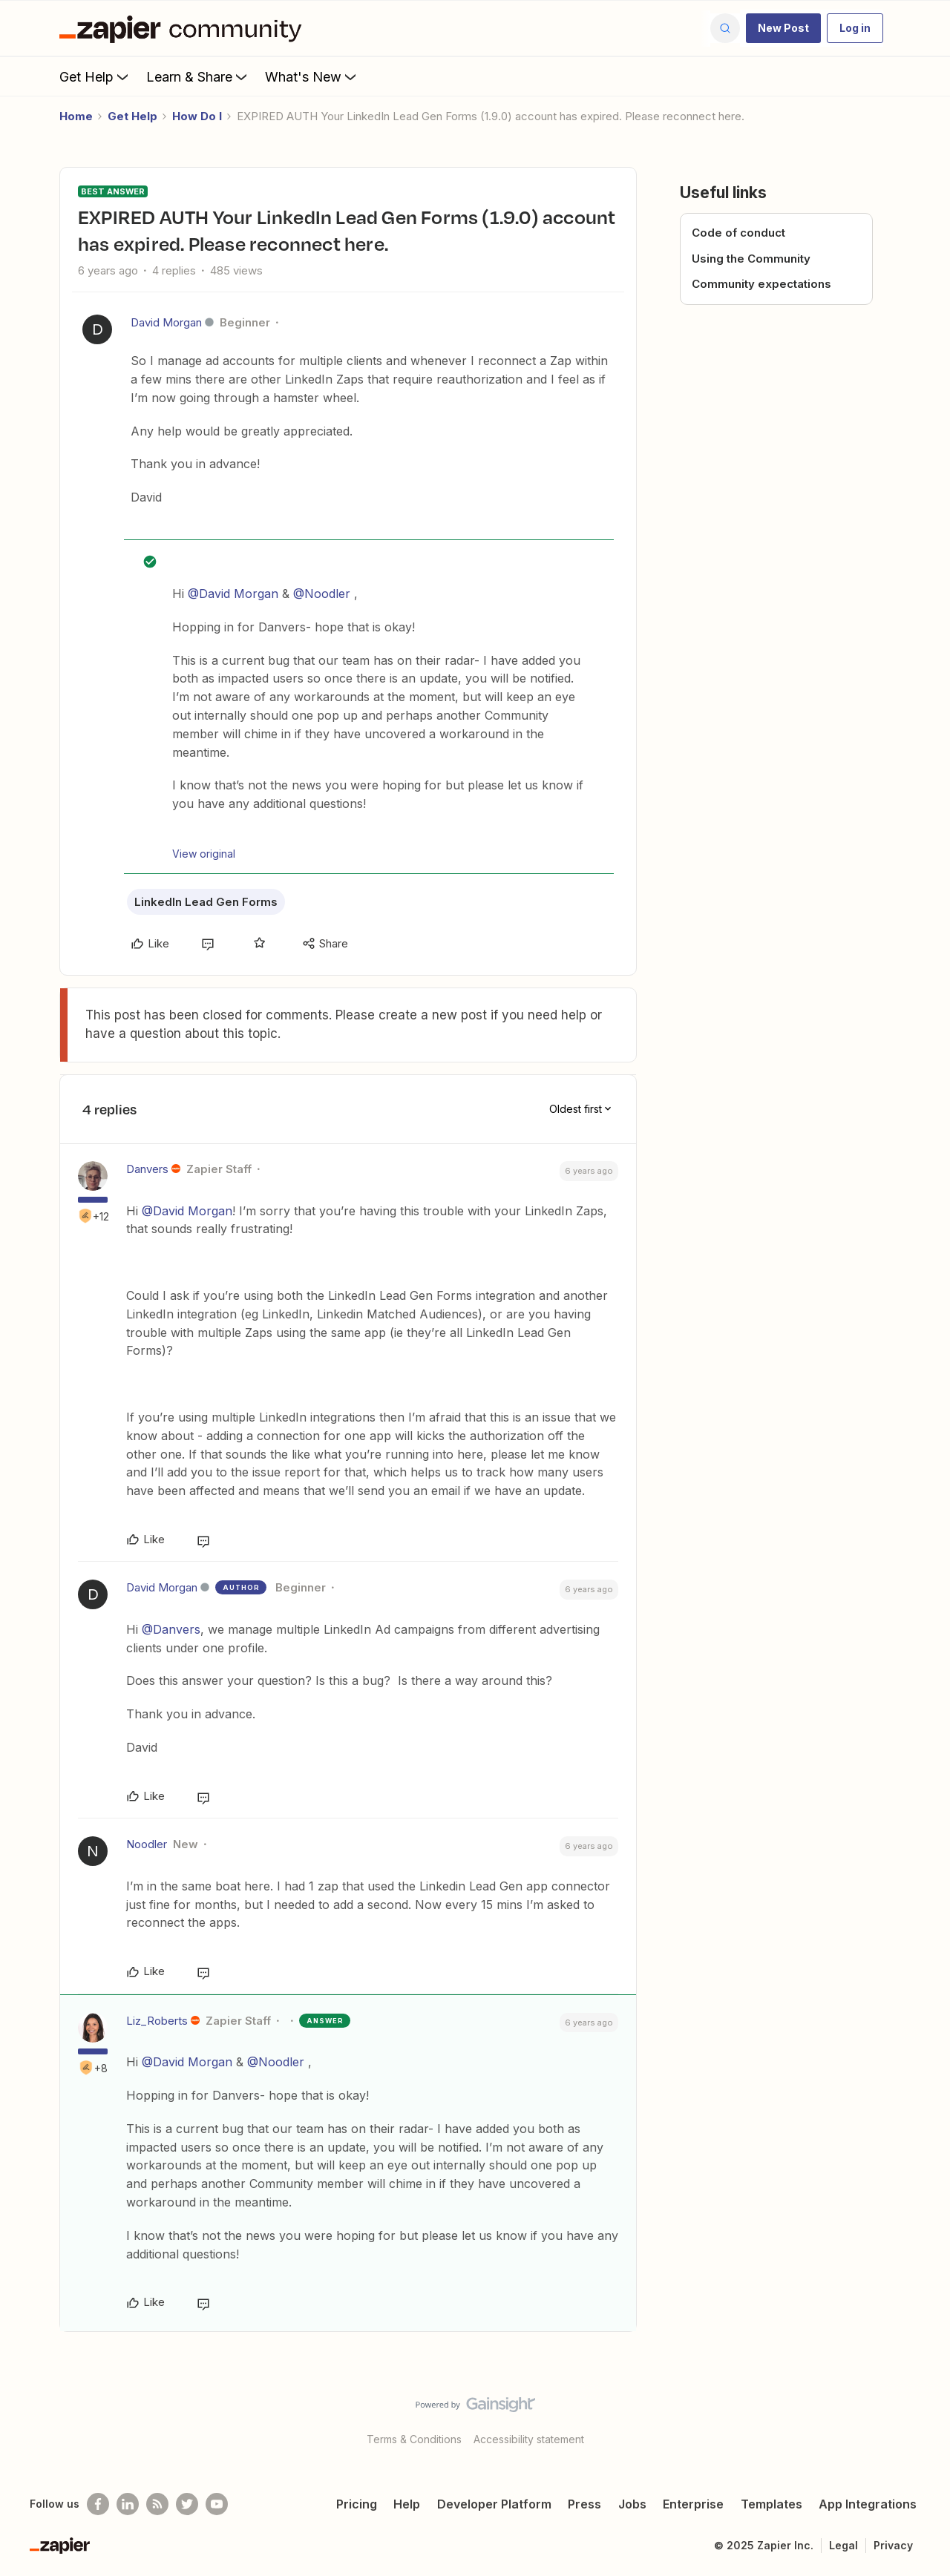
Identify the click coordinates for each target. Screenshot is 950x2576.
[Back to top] (920, 2417)
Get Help (95, 76)
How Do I (197, 116)
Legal (843, 2545)
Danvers (147, 1169)
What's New (312, 76)
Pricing (356, 2504)
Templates (771, 2504)
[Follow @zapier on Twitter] (187, 2504)
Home (76, 116)
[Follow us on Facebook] (98, 2504)
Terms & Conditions (414, 2439)
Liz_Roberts (157, 2021)
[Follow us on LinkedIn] (128, 2504)
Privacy (893, 2545)
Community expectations (761, 284)
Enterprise (693, 2504)
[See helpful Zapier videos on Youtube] (217, 2504)
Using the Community (751, 259)
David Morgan (166, 322)
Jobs (632, 2504)
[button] (783, 28)
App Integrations (868, 2504)
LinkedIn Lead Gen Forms (206, 902)
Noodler (146, 1844)
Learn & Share (198, 76)
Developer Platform (494, 2504)
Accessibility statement (529, 2439)
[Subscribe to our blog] (157, 2504)
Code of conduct (738, 233)
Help (406, 2504)
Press (584, 2504)
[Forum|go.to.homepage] (184, 28)
